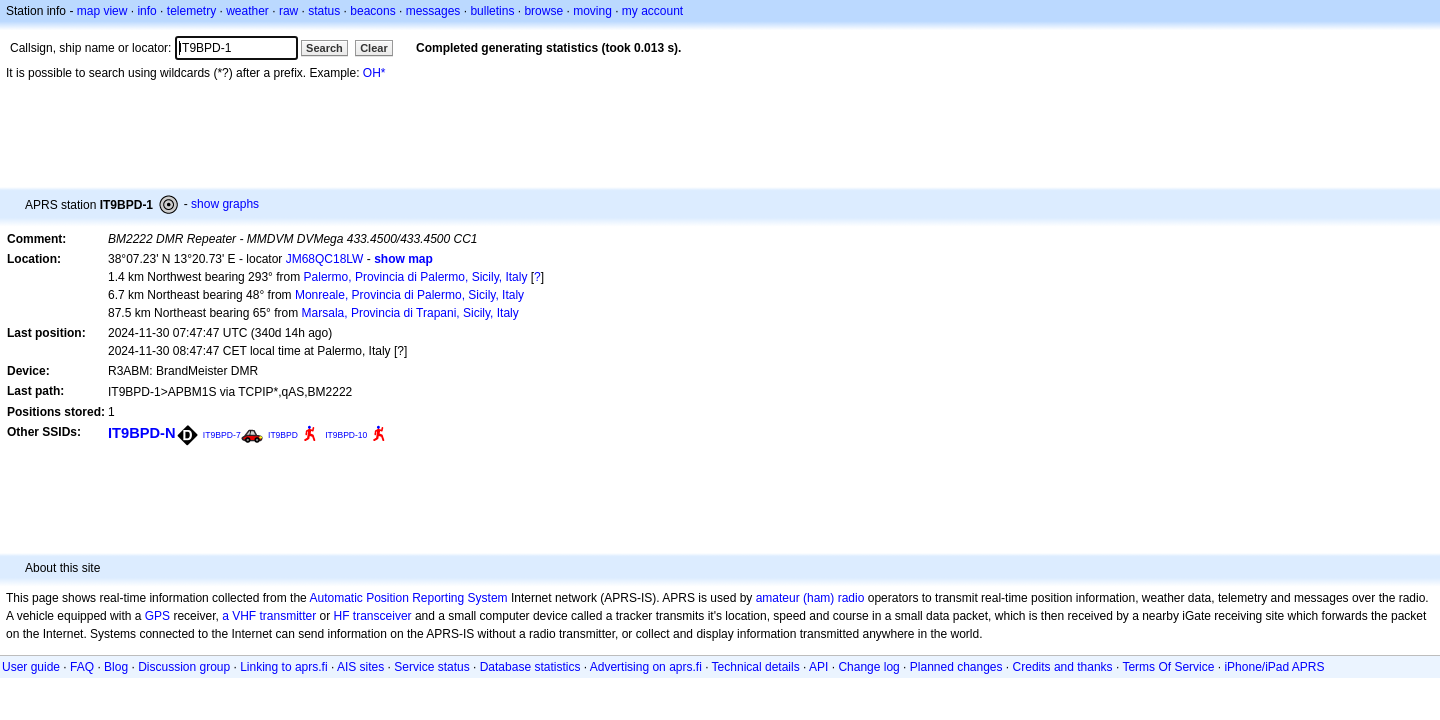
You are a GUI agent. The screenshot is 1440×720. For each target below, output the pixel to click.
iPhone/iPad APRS (1274, 667)
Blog (116, 667)
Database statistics (530, 667)
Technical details (756, 667)
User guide (31, 667)
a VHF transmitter (269, 616)
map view (102, 11)
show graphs (225, 204)
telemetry (191, 11)
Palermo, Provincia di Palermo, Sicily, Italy (416, 277)
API (818, 667)
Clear (374, 48)
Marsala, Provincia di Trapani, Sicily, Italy (410, 313)
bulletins (492, 11)
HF (342, 616)
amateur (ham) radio (810, 598)
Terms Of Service (1168, 667)
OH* (374, 73)
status (324, 11)
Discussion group (184, 667)
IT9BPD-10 (346, 435)
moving (592, 11)
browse (543, 11)
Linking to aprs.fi (283, 667)
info (146, 11)
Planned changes (956, 667)
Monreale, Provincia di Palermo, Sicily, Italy (409, 295)
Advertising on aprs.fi (646, 667)
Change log (868, 667)
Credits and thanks (1063, 667)
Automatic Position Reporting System (408, 598)
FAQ (82, 667)
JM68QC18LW (325, 259)
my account (652, 11)
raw (288, 11)
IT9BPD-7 (222, 435)
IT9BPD (283, 435)
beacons (372, 11)
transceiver (382, 616)
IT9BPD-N (141, 433)
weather (247, 11)
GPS (157, 616)
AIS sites (360, 667)
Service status (431, 667)
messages (433, 11)
